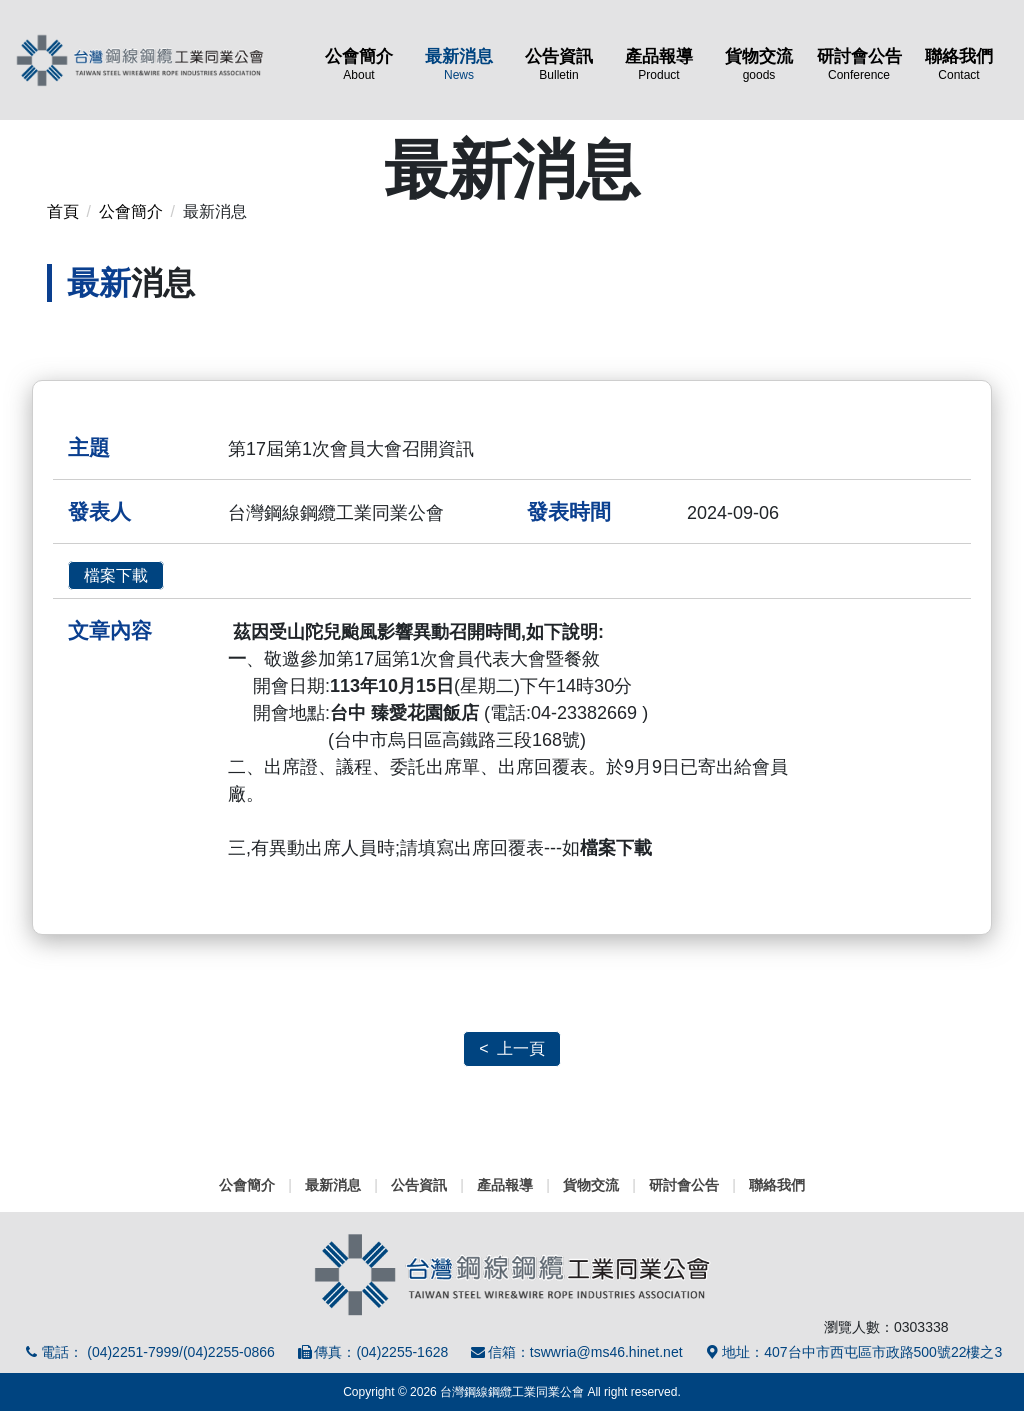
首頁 (63, 211)
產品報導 (659, 64)
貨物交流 (759, 64)
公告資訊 (559, 64)
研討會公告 (859, 64)
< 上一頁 (511, 1048)
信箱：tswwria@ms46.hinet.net (575, 1352)
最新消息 (459, 64)
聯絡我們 (959, 64)
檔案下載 (116, 575)
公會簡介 (359, 64)
